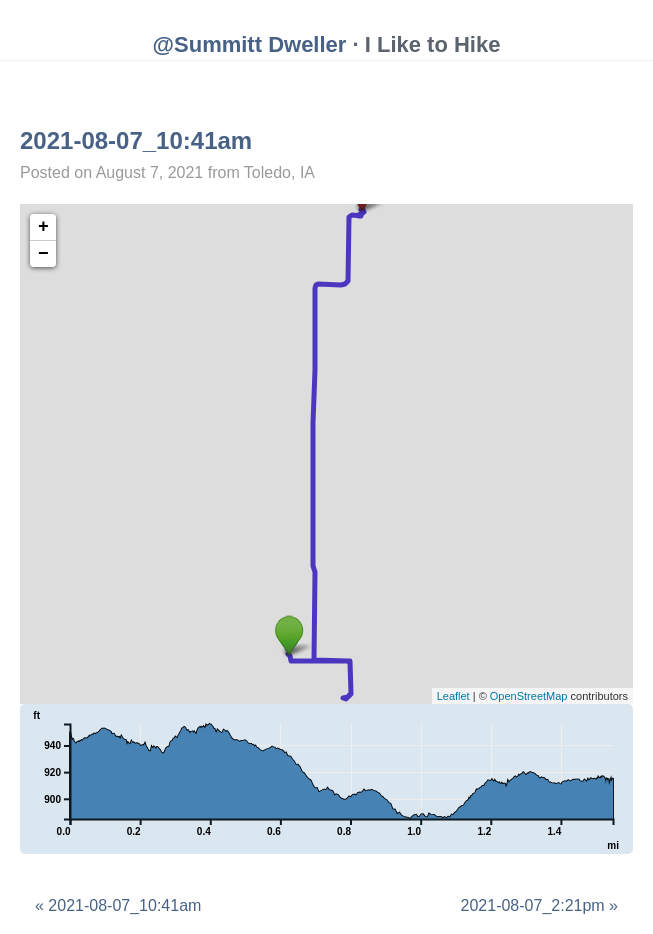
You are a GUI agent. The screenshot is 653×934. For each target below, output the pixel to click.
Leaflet (453, 696)
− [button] (43, 254)
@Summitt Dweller (250, 44)
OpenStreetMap (529, 696)
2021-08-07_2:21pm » (539, 905)
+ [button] (43, 227)
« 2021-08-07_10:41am (118, 905)
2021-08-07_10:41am (136, 140)
